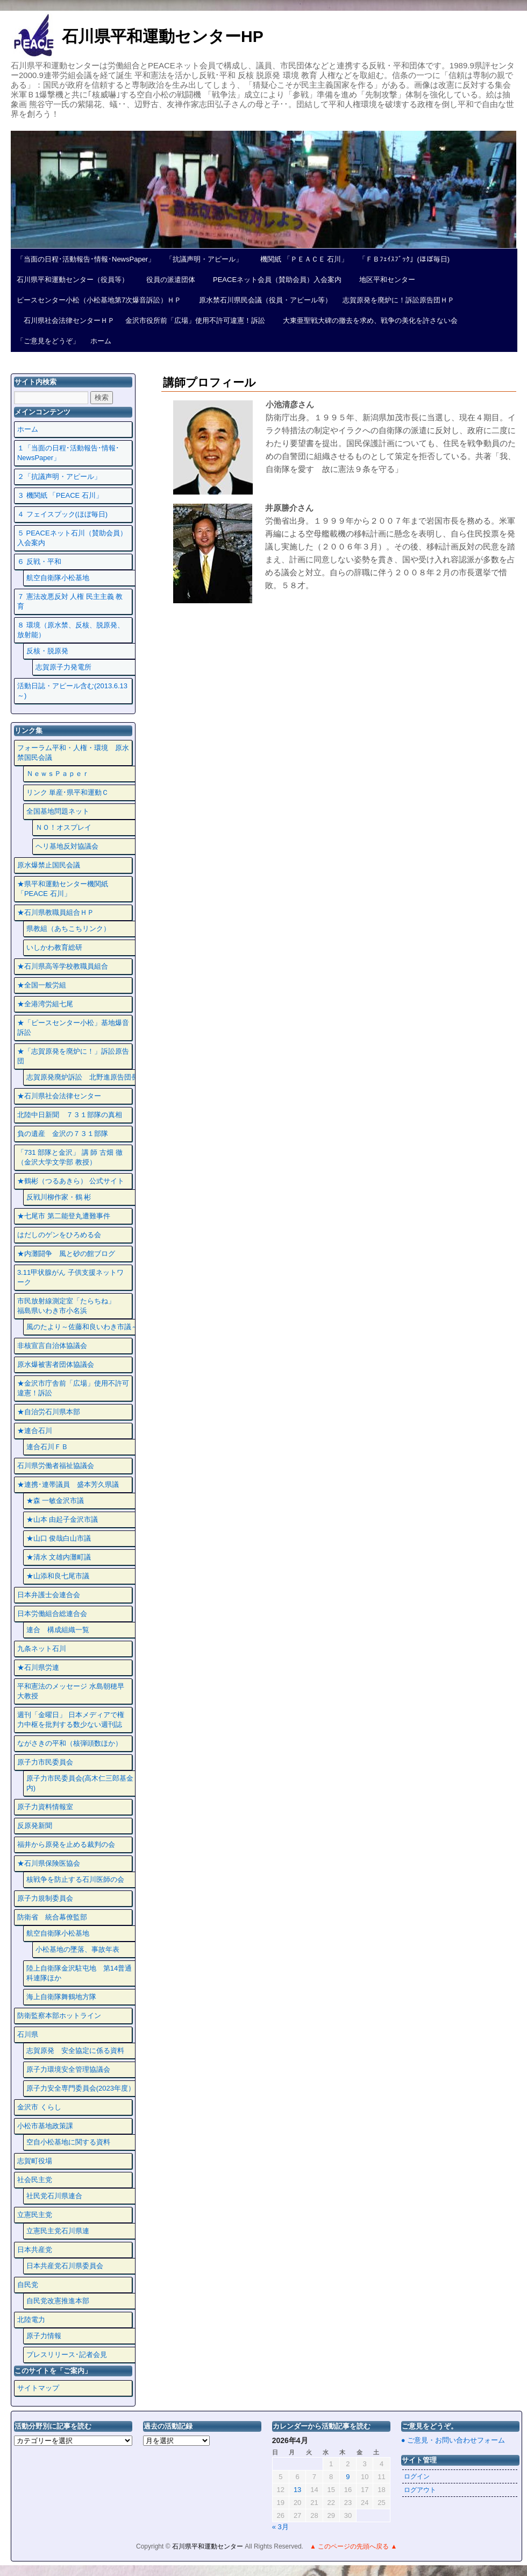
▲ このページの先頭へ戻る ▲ (353, 2546)
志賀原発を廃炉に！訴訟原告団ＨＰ (398, 300)
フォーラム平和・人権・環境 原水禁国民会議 (73, 752)
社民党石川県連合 (54, 2196)
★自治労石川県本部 (48, 1412)
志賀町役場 (34, 2161)
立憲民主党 (34, 2215)
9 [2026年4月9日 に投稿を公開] (348, 2477)
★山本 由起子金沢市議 (62, 1519)
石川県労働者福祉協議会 (55, 1466)
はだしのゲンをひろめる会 (59, 1235)
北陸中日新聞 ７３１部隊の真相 (69, 1115)
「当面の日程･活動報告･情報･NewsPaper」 (86, 259)
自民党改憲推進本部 (57, 2301)
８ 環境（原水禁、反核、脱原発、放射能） (70, 630)
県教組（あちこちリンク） (68, 928)
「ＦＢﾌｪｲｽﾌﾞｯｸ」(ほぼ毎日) (404, 259)
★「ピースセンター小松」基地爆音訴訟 (73, 1027)
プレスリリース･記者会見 (66, 2355)
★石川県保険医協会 (48, 1863)
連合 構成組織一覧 (57, 1630)
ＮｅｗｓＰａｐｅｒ (57, 774)
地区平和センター (383, 280)
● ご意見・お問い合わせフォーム (453, 2440)
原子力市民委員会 (45, 1762)
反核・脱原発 (47, 651)
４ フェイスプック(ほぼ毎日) (62, 514)
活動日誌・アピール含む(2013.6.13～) (72, 691)
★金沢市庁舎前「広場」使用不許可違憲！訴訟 (73, 1388)
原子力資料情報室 (45, 1807)
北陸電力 (31, 2320)
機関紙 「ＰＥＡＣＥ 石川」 (300, 259)
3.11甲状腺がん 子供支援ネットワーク (70, 1277)
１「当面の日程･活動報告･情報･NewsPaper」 (68, 453)
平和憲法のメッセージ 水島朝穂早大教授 (70, 1691)
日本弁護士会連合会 (48, 1595)
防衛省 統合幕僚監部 (52, 1917)
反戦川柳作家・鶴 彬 (58, 1197)
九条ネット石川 (41, 1649)
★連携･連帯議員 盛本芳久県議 (68, 1484)
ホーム (100, 341)
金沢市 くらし (39, 2107)
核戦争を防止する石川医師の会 (75, 1879)
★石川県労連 (38, 1667)
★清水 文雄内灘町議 (58, 1557)
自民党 (27, 2285)
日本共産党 (34, 2250)
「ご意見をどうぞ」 (48, 341)
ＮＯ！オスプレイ (63, 827)
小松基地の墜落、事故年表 (77, 1949)
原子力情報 (43, 2336)
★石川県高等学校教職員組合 (62, 966)
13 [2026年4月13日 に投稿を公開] (297, 2490)
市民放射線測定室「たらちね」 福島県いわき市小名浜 (73, 1306)
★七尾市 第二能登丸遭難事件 (63, 1216)
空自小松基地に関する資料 (68, 2142)
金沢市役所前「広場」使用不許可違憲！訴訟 (195, 320)
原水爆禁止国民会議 (48, 865)
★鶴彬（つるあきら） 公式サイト (70, 1181)
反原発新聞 (34, 1826)
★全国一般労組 (41, 985)
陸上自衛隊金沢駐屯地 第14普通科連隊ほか (79, 1973)
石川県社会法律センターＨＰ (66, 320)
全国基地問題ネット (57, 811)
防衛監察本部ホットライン (59, 2016)
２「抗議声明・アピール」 (59, 476)
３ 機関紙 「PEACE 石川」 (60, 495)
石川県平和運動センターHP (163, 36)
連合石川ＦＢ (47, 1447)
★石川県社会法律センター (59, 1096)
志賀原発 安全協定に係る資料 (75, 2050)
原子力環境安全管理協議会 (68, 2069)
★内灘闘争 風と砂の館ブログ (66, 1254)
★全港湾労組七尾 (45, 1004)
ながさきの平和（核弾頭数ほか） (69, 1743)
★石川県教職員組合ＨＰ (55, 912)
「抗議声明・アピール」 (204, 259)
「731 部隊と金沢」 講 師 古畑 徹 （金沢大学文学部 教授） (70, 1157)
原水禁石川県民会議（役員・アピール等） (262, 300)
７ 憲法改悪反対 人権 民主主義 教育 (70, 601)
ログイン (417, 2476)
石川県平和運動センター (208, 2546)
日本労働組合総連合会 (52, 1614)
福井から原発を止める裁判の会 (66, 1844)
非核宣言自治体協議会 (52, 1346)
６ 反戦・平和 (39, 561)
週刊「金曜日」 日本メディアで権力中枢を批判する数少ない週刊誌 (70, 1719)
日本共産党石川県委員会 (64, 2266)
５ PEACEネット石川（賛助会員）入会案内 (72, 538)
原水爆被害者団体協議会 (55, 1364)
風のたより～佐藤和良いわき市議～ (82, 1327)
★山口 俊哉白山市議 (58, 1538)
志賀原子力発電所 (63, 667)
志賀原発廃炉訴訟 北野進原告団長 (82, 1077)
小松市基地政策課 (45, 2126)
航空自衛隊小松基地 (57, 578)
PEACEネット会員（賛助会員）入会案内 (273, 280)
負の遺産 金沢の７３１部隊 (62, 1134)
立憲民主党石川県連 (57, 2231)
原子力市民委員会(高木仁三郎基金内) (79, 1783)
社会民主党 (34, 2180)
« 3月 (280, 2527)
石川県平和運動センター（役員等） (73, 280)
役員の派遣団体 (167, 280)
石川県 (27, 2034)
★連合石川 (34, 1431)
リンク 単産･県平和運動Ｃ (67, 792)
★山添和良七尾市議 (57, 1576)
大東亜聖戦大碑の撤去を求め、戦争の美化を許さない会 (367, 320)
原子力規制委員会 (45, 1898)
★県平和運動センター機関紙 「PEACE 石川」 (62, 889)
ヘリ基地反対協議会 (66, 846)
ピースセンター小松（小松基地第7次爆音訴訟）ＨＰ (99, 300)
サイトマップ (38, 2388)
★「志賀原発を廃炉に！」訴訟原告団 (73, 1056)
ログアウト (420, 2489)
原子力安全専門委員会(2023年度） (80, 2088)
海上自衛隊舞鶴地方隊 (61, 1997)
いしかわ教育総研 (54, 947)
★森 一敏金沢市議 (55, 1501)
